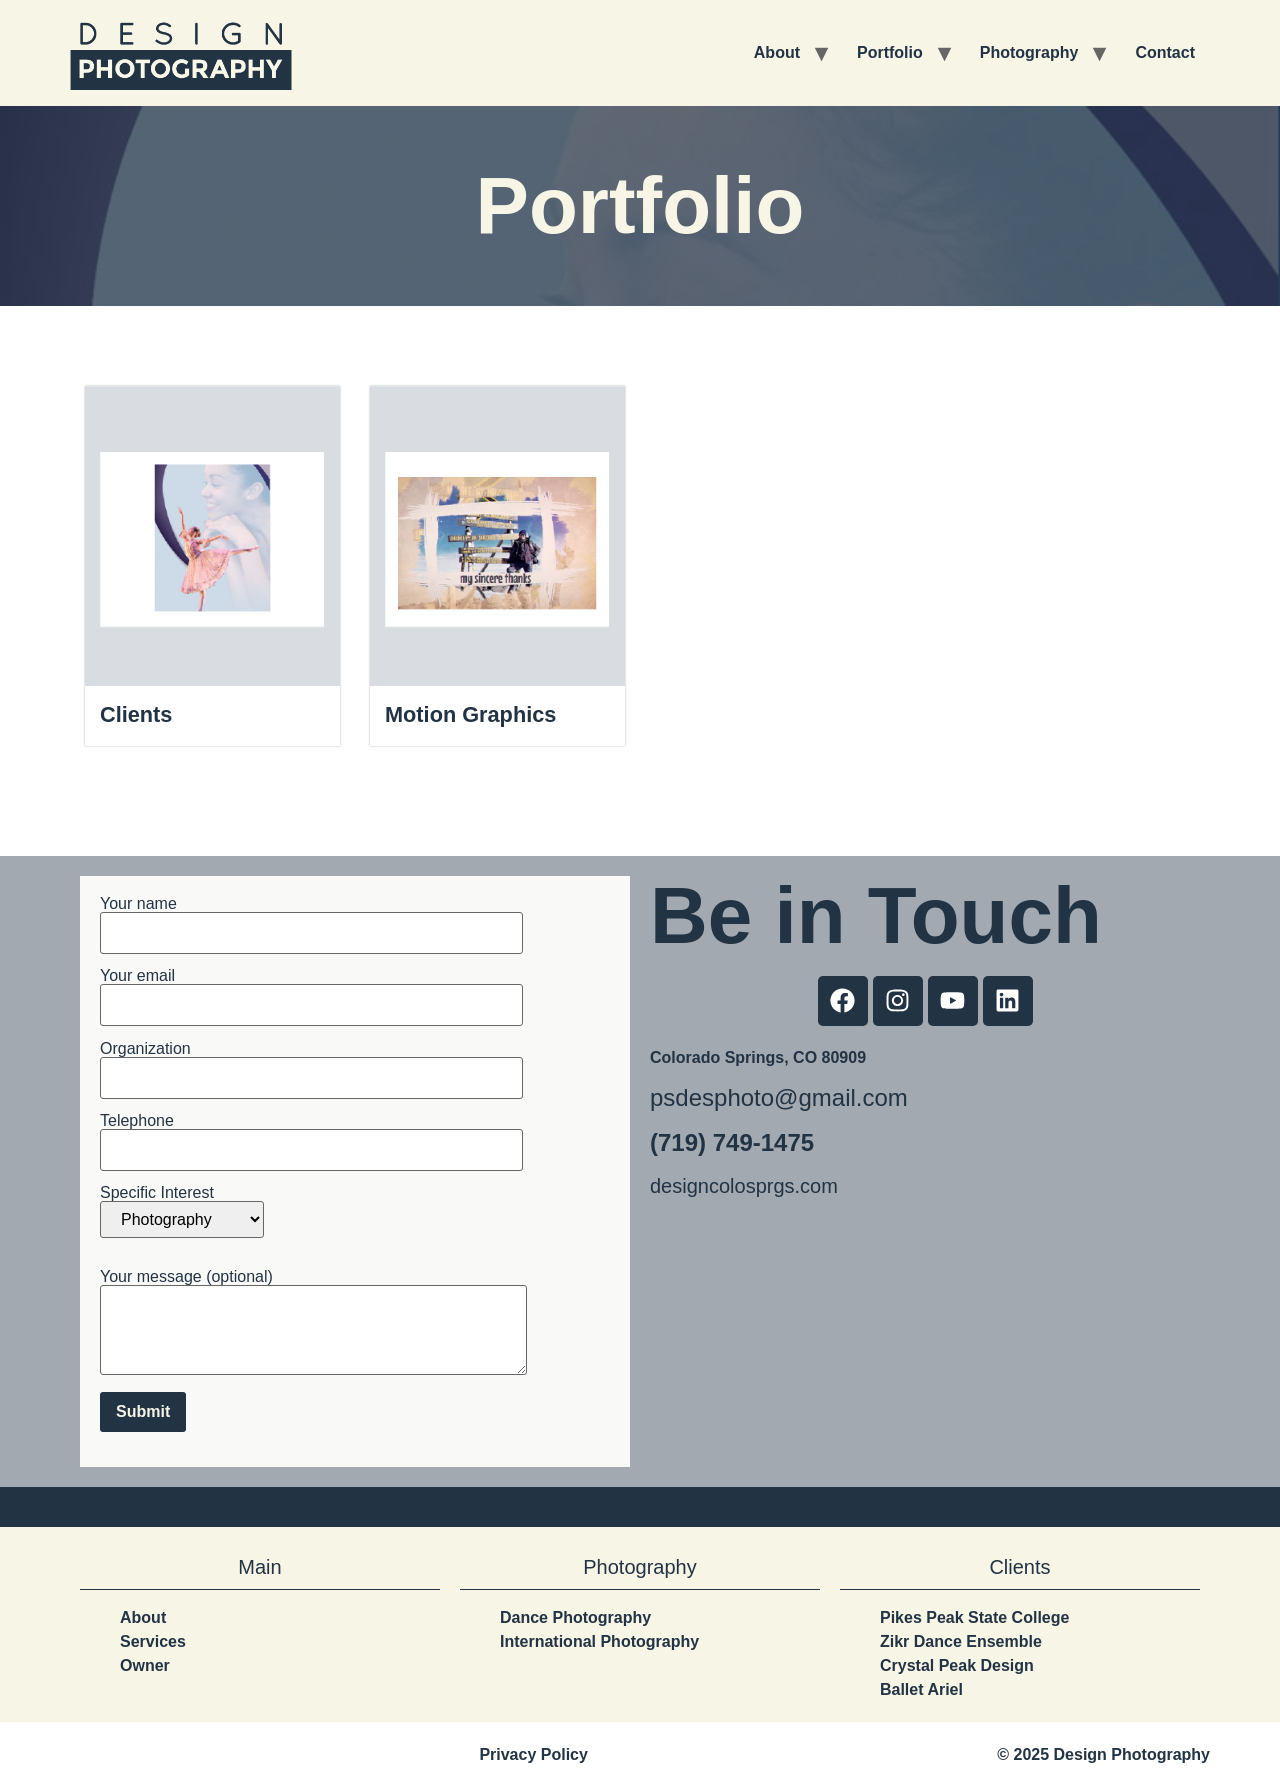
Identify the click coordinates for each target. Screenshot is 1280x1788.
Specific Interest (182, 1212)
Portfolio (890, 52)
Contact (1165, 52)
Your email (311, 991)
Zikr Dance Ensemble (961, 1641)
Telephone (311, 1135)
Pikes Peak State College (974, 1617)
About (777, 52)
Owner (145, 1665)
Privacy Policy (533, 1754)
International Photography (599, 1641)
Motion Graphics (472, 714)
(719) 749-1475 (732, 1142)
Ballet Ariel (921, 1689)
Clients (136, 714)
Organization (311, 1063)
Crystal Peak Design (957, 1665)
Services (153, 1641)
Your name (311, 918)
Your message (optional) (313, 1323)
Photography (1029, 52)
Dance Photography (575, 1617)
